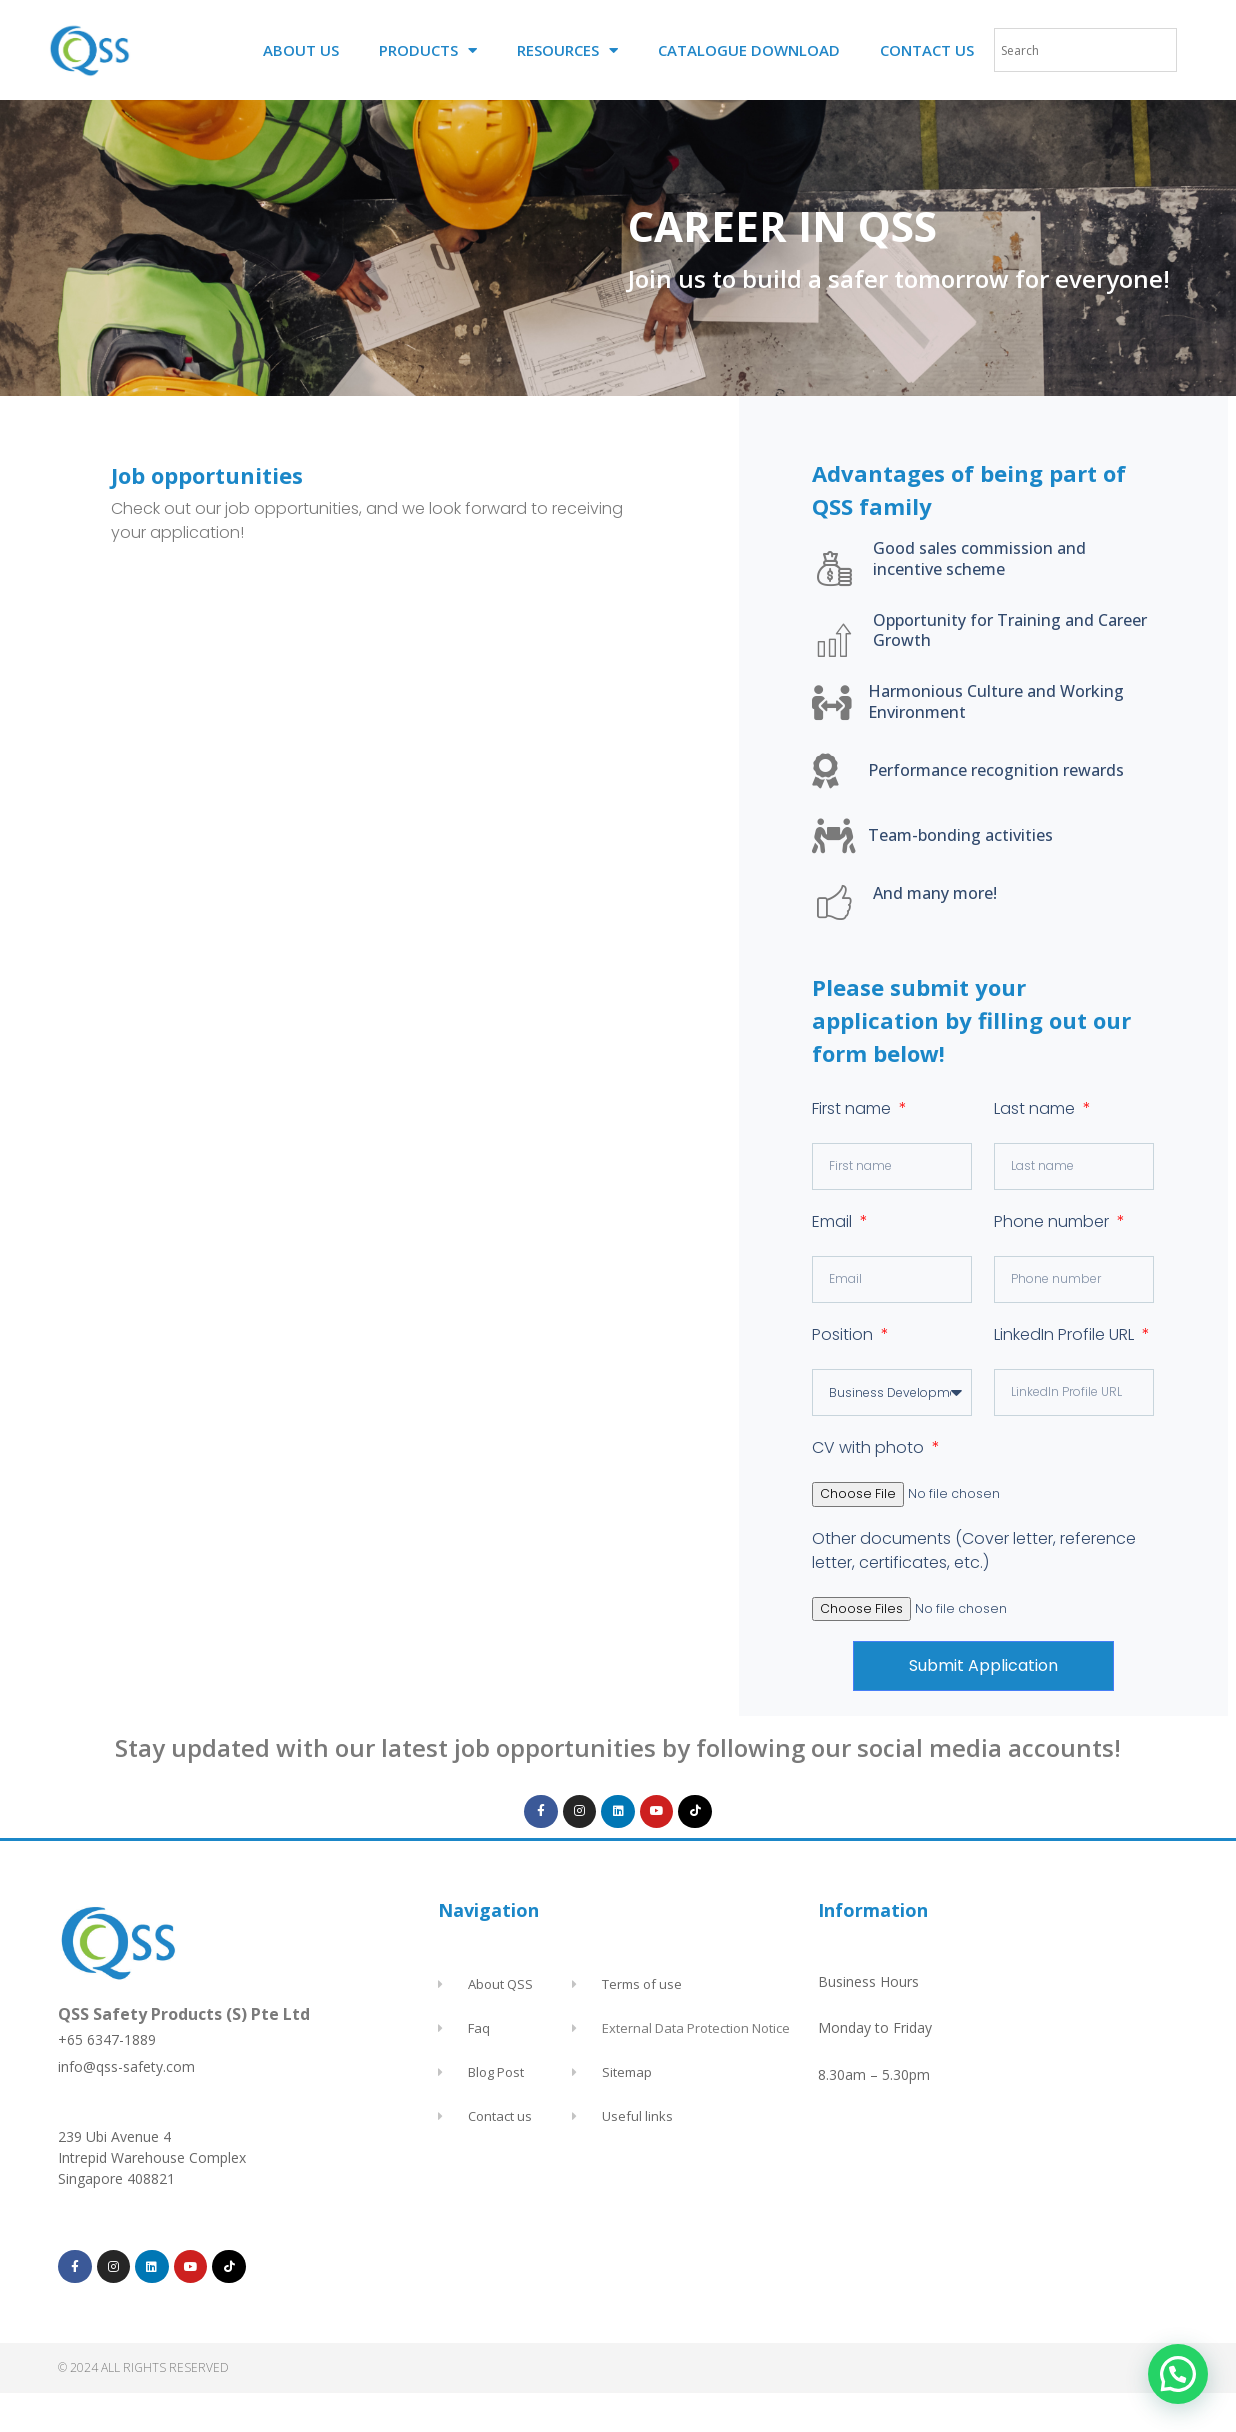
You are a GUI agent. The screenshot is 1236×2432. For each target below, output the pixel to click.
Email (834, 1221)
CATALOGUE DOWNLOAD (749, 50)
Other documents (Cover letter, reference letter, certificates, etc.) (974, 1549)
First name (853, 1108)
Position (844, 1334)
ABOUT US (301, 50)
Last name (1036, 1108)
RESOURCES (567, 50)
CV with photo (870, 1447)
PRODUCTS (428, 50)
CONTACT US (927, 50)
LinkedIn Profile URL (1066, 1334)
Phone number (1053, 1221)
